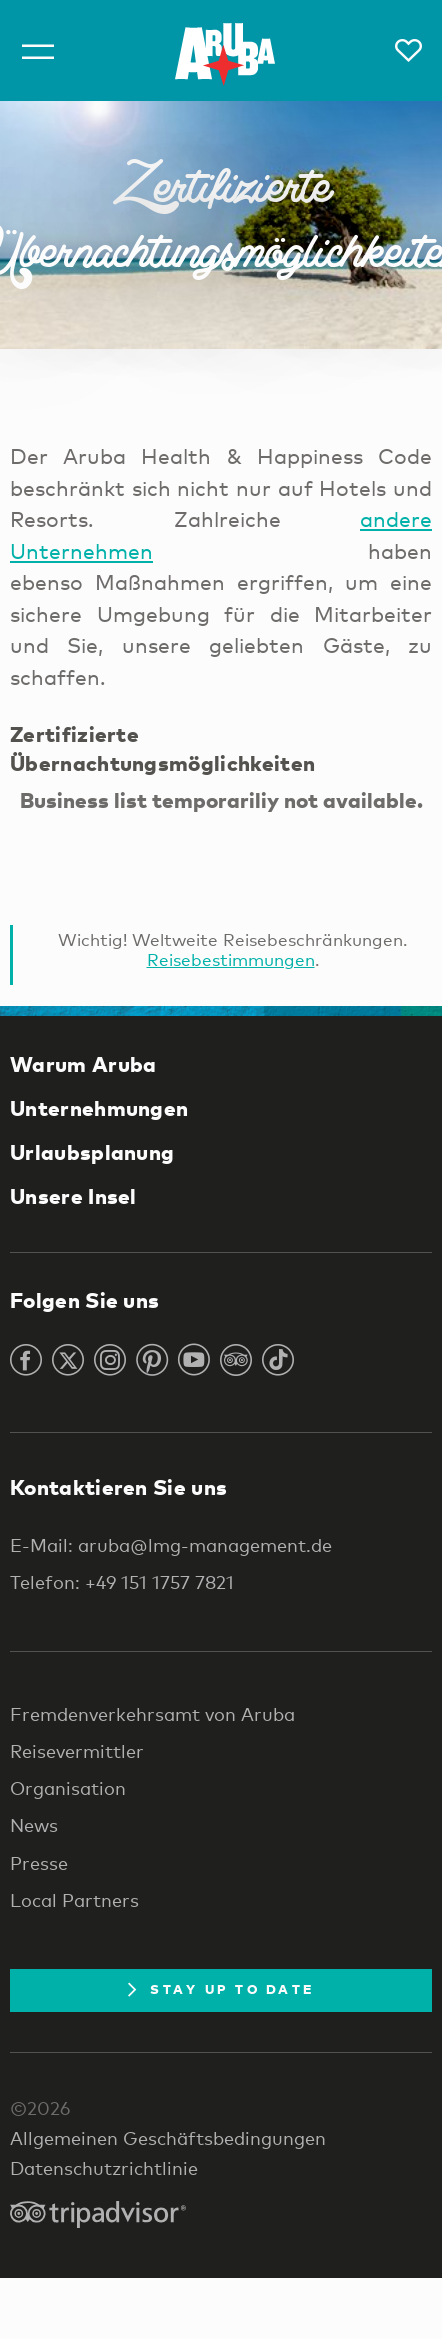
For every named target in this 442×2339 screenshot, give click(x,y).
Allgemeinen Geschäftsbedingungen (168, 2138)
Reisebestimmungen (231, 959)
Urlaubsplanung (92, 1152)
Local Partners (74, 1900)
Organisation (68, 1788)
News (34, 1825)
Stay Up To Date (221, 1989)
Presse (39, 1863)
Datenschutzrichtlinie (104, 2168)
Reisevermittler (77, 1751)
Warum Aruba (83, 1064)
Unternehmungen (99, 1108)
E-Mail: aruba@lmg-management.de (171, 1545)
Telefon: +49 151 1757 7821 (122, 1582)
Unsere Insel (73, 1196)
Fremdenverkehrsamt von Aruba (152, 1714)
